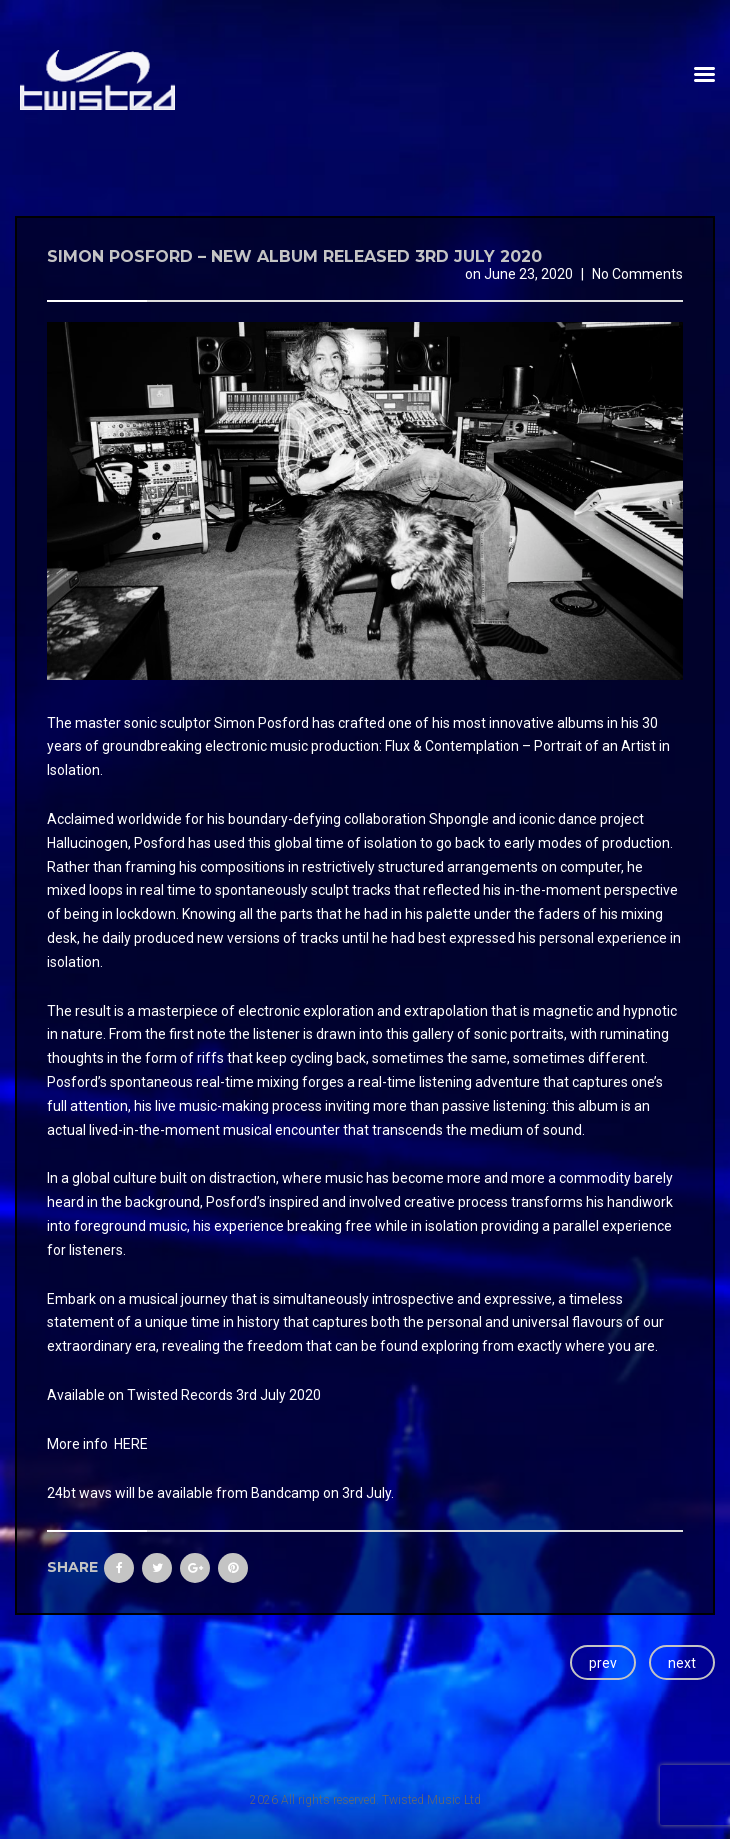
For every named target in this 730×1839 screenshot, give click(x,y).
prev (603, 1663)
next (682, 1663)
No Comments (637, 274)
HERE (131, 1444)
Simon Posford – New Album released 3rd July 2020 (294, 256)
